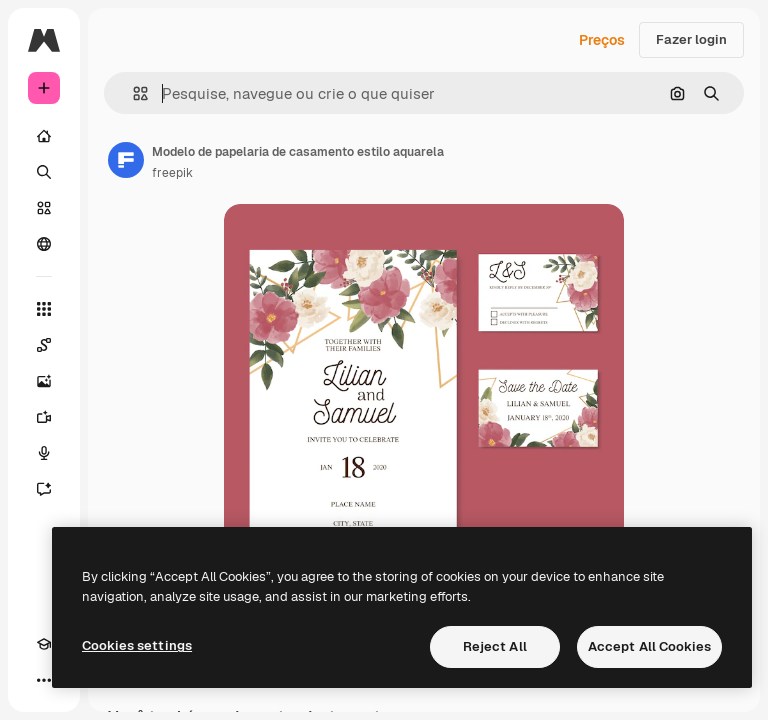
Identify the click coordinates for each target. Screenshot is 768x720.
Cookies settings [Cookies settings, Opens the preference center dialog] (137, 645)
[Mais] (44, 680)
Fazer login (691, 39)
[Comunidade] (44, 244)
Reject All (495, 646)
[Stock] (44, 208)
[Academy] (44, 644)
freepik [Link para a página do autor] (172, 173)
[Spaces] (44, 345)
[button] (132, 93)
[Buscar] (44, 172)
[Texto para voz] (44, 453)
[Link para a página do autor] (126, 160)
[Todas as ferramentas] (44, 309)
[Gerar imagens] (44, 381)
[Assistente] (44, 489)
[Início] (44, 136)
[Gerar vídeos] (44, 417)
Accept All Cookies (649, 646)
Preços (602, 40)
